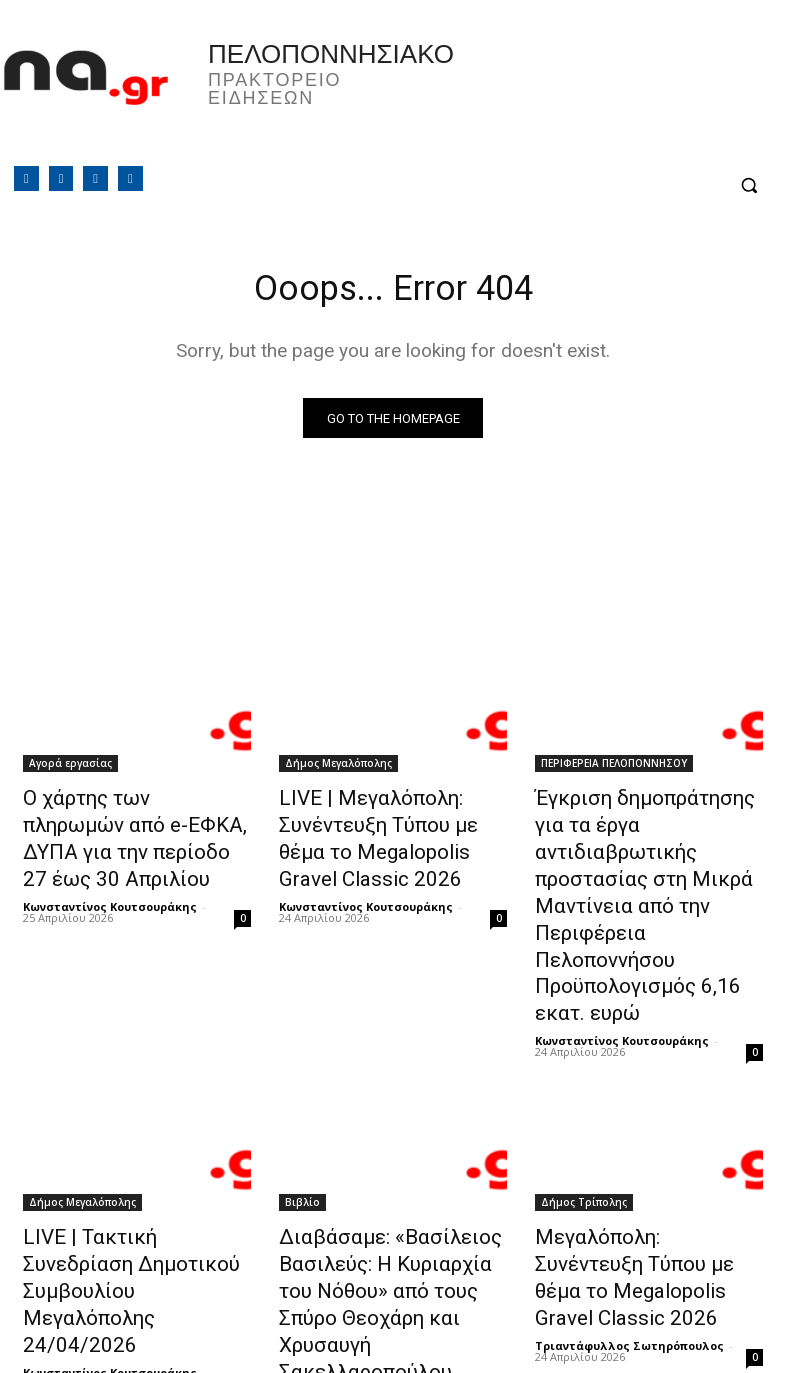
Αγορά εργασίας (70, 768)
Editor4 (299, 1265)
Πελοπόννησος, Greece (585, 95)
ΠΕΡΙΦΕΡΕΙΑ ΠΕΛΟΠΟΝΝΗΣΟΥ (614, 768)
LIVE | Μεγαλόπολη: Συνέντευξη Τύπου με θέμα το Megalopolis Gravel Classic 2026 (392, 834)
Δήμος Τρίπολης (584, 1120)
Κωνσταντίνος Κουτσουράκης (110, 869)
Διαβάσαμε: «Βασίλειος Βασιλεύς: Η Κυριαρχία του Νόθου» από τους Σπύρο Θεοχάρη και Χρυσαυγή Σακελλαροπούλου (382, 1197)
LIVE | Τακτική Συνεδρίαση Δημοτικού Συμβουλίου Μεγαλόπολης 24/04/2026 (126, 1175)
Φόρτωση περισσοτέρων (393, 1309)
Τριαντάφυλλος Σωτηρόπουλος (629, 1243)
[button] (748, 185)
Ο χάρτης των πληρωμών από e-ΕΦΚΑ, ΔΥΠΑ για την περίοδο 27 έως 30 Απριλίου (137, 823)
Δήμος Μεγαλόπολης (338, 768)
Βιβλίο (302, 1120)
